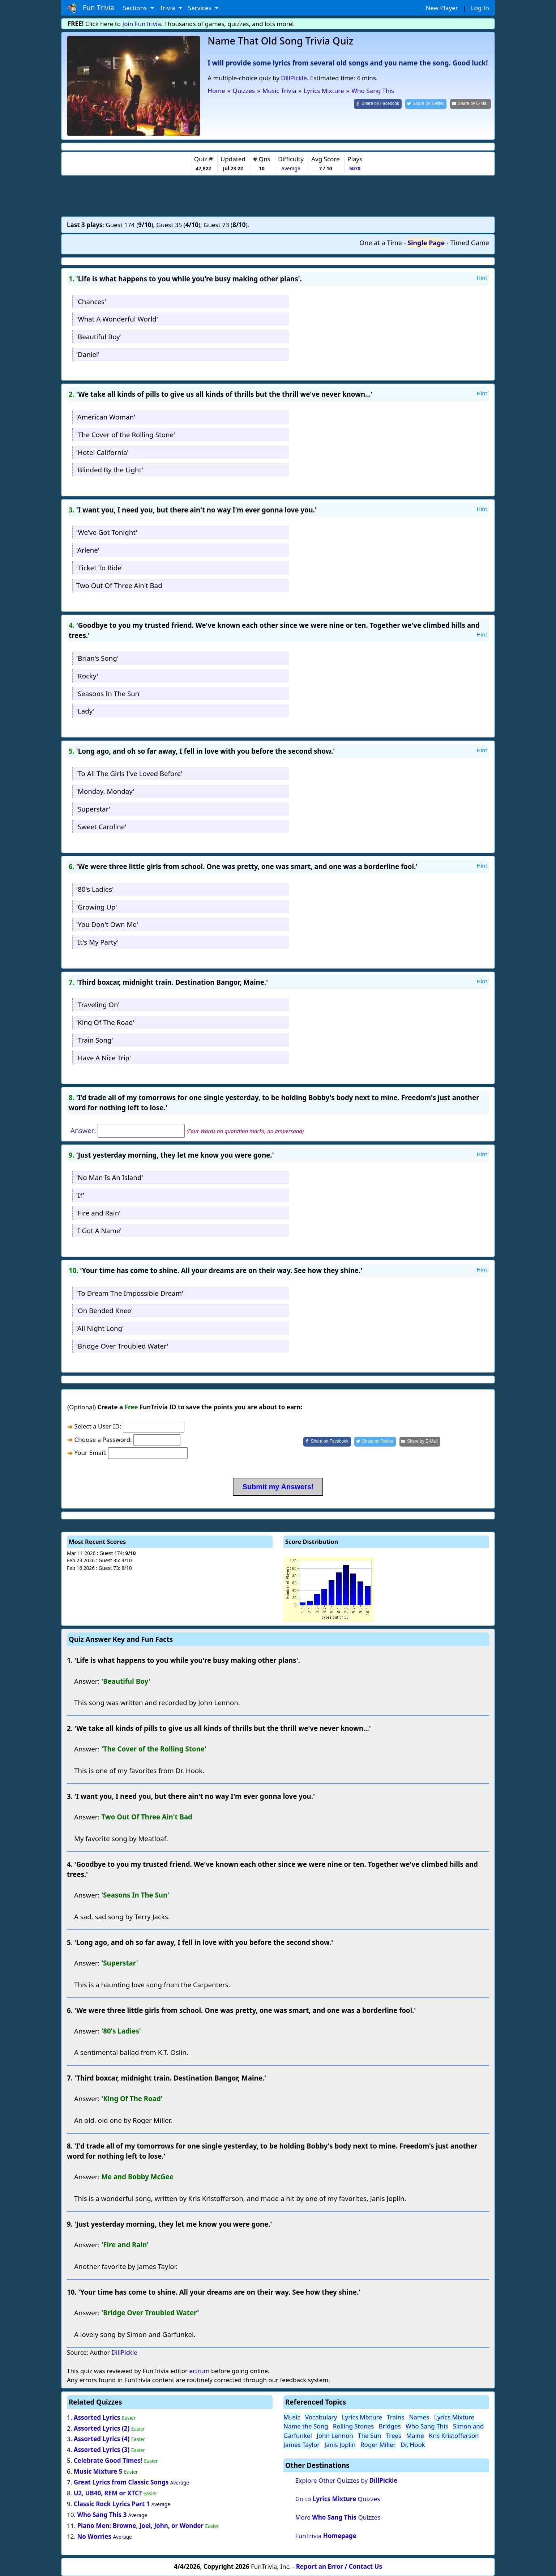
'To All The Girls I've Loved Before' (129, 773)
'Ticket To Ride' (99, 567)
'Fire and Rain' (98, 1212)
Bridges (390, 2426)
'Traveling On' (98, 1004)
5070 (354, 168)
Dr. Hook (413, 2444)
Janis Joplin (339, 2444)
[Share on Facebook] (378, 104)
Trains (395, 2417)
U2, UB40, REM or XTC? (108, 2493)
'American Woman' (105, 416)
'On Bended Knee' (104, 1310)
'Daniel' (87, 354)
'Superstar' (93, 808)
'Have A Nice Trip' (103, 1057)
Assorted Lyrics (97, 2417)
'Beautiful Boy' (99, 336)
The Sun (369, 2435)
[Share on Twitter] (426, 104)
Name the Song (305, 2426)
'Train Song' (94, 1039)
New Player (441, 8)
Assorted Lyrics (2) (102, 2428)
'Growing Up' (96, 906)
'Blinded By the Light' (109, 469)
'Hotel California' (102, 452)
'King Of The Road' (105, 1022)
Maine (415, 2435)
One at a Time (380, 242)
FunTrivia (325, 2536)
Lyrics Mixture (362, 2417)
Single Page (426, 242)
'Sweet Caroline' (101, 826)
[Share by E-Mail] (470, 104)
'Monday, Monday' (105, 791)
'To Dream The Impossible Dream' (129, 1293)
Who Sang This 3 (102, 2515)
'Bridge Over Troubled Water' (122, 1345)
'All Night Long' (100, 1328)
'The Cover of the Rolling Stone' (125, 434)
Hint (481, 277)
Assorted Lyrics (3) (102, 2449)
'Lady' (85, 710)
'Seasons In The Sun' (108, 693)
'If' (80, 1195)
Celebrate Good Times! (108, 2460)
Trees (394, 2435)
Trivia (168, 8)
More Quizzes (338, 2517)
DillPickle (294, 78)
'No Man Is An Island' (109, 1177)
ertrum (199, 2371)
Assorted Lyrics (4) (102, 2439)
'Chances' (91, 301)
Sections (136, 8)
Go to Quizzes (337, 2499)
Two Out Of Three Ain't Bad (119, 585)
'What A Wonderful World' (117, 318)
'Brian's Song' (97, 658)
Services (200, 8)
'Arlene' (87, 549)
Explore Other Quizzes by (346, 2480)
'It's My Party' (97, 941)
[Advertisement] (278, 195)
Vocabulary (321, 2417)
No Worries (94, 2536)
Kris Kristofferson (454, 2435)
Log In (480, 8)
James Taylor (301, 2444)
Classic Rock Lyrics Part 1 (112, 2504)
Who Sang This (427, 2426)
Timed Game (469, 242)
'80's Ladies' (95, 889)
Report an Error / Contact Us (339, 2566)
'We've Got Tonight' (106, 532)
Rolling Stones (353, 2426)
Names (419, 2417)
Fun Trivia (90, 8)
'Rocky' (87, 675)
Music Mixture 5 (98, 2471)
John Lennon (335, 2435)
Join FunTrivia (142, 24)
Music (291, 2417)
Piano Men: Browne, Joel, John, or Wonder (140, 2525)
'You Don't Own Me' (107, 924)
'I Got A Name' (98, 1230)
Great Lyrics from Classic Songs (121, 2482)
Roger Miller (378, 2444)
